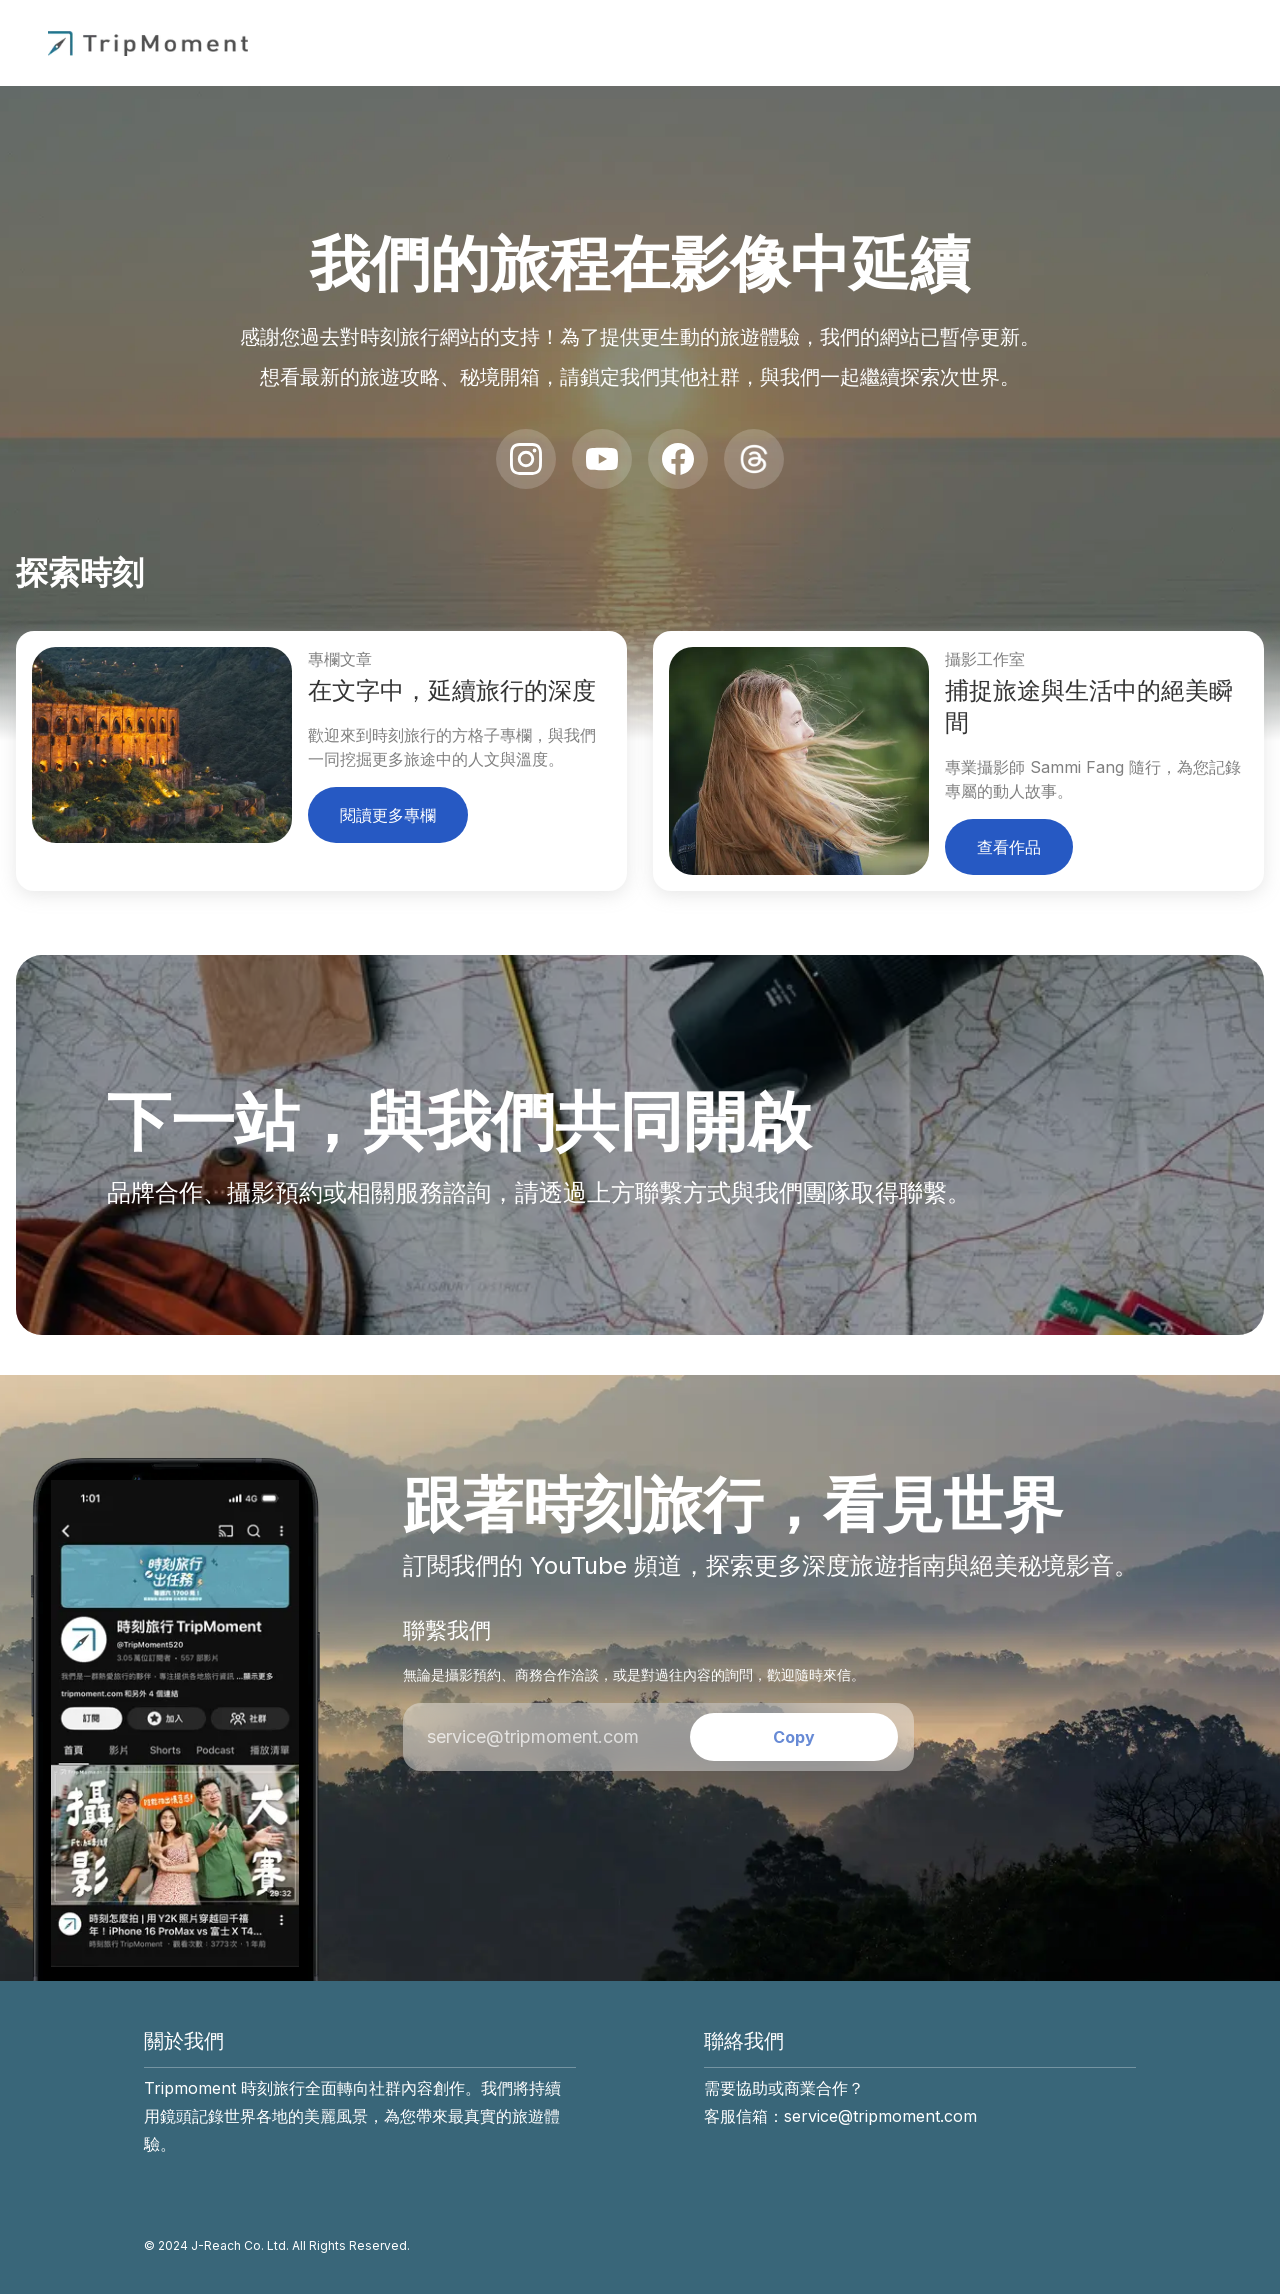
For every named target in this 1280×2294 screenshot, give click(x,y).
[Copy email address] (794, 1737)
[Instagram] (526, 459)
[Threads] (754, 459)
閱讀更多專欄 (388, 815)
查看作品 (1009, 847)
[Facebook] (678, 459)
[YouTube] (602, 459)
